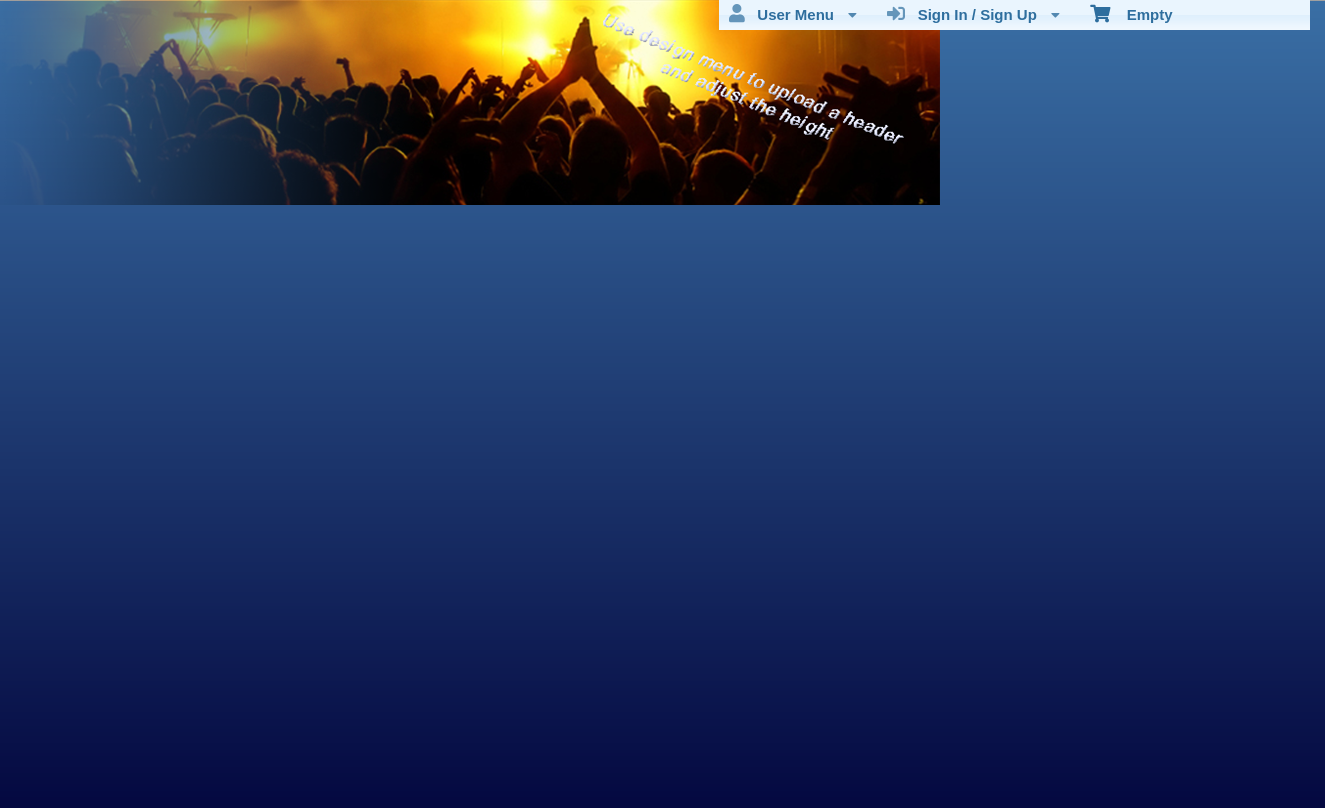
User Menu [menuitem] (793, 14)
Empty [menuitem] (1131, 13)
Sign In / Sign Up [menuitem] (973, 14)
